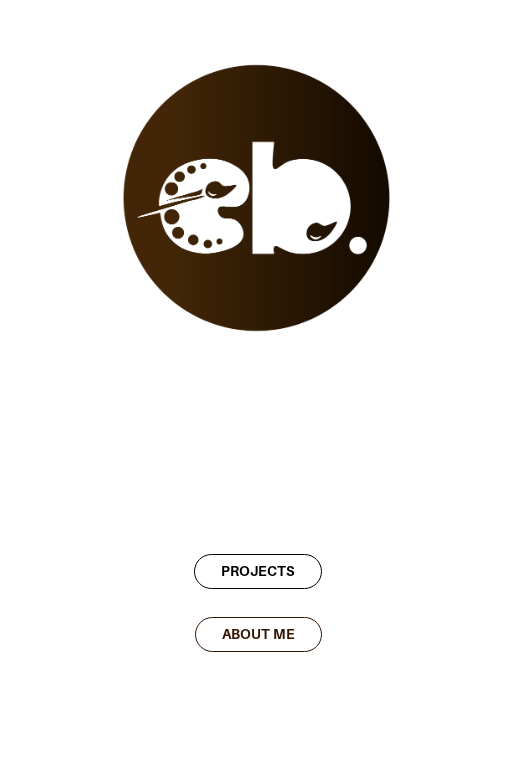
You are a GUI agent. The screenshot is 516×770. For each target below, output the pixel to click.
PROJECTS (258, 571)
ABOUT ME (258, 634)
